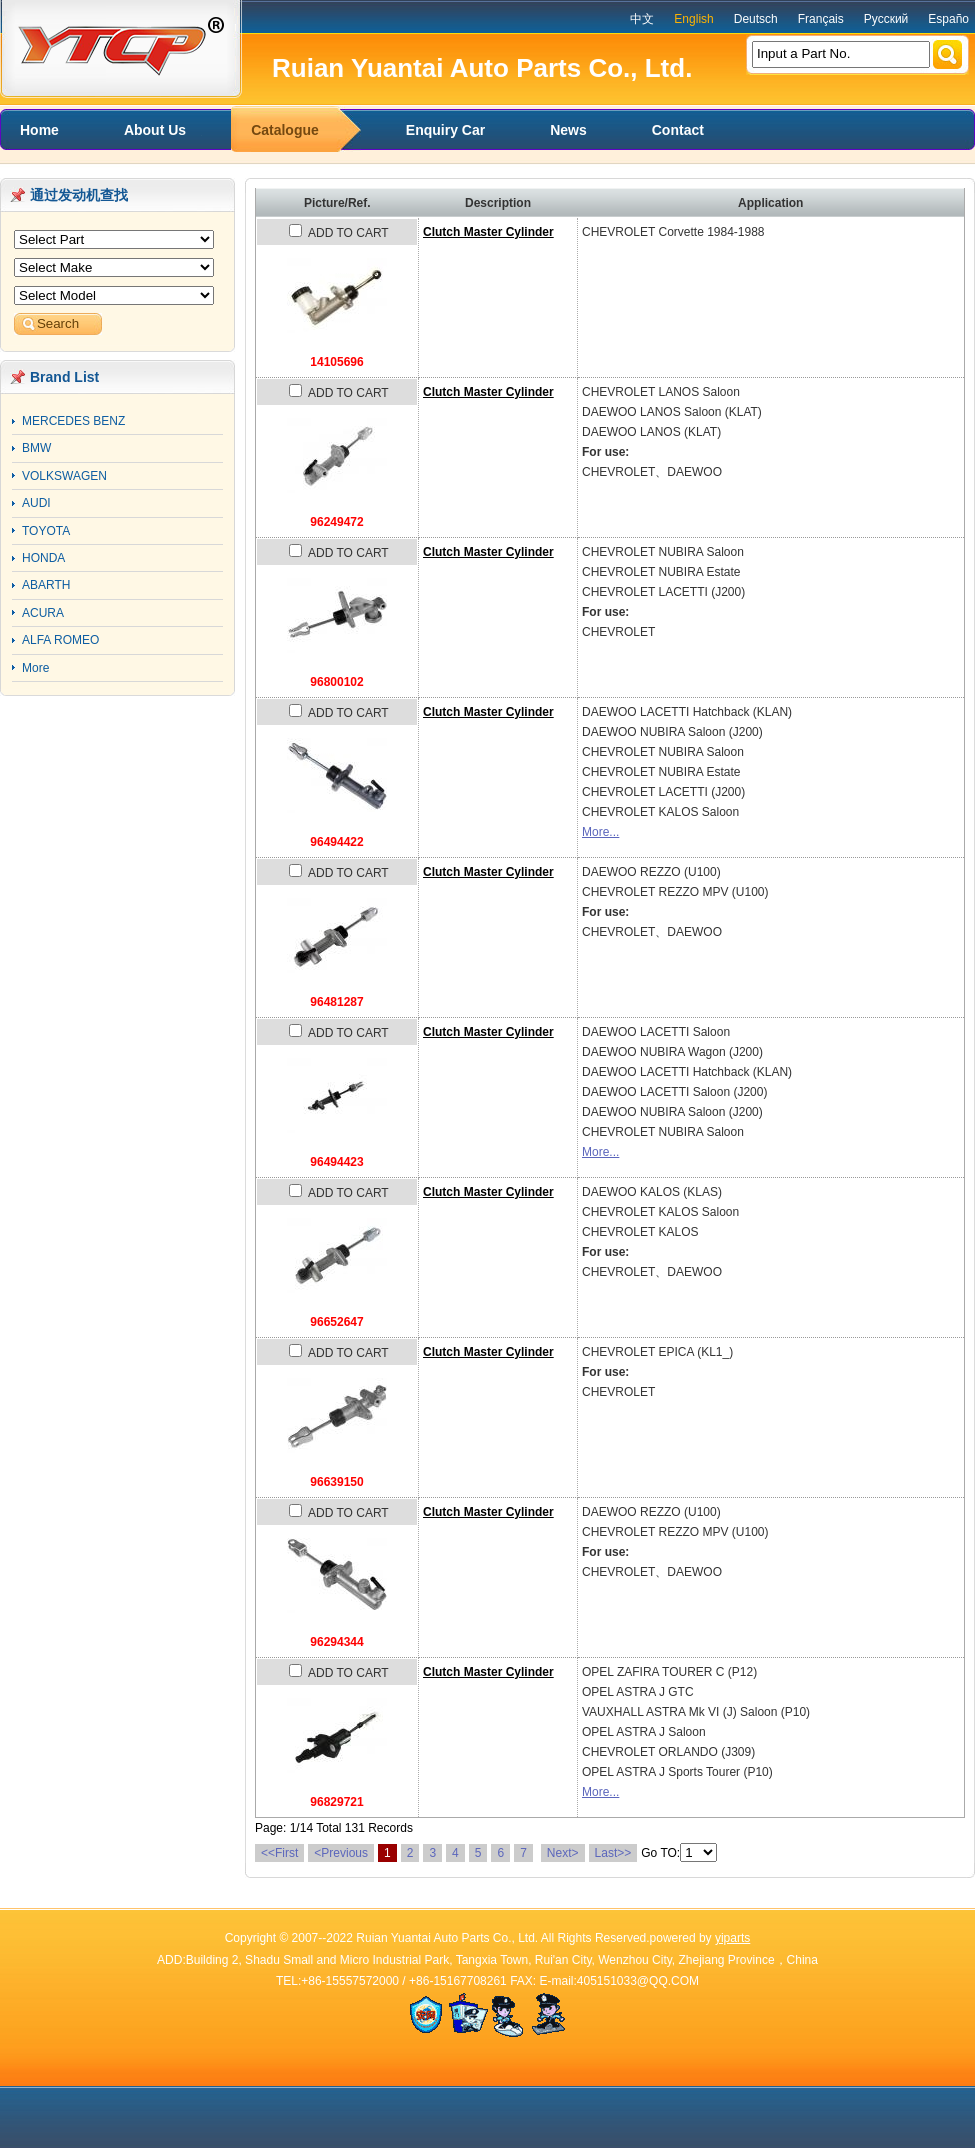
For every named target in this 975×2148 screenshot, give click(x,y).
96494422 (336, 842)
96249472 (336, 522)
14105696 (336, 362)
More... (600, 832)
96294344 (336, 1642)
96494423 (336, 1162)
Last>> (613, 1853)
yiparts (732, 1938)
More (35, 668)
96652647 (336, 1322)
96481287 (336, 1002)
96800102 (336, 682)
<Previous (341, 1853)
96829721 (336, 1802)
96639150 (336, 1482)
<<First (279, 1853)
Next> (563, 1853)
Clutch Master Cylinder (488, 232)
